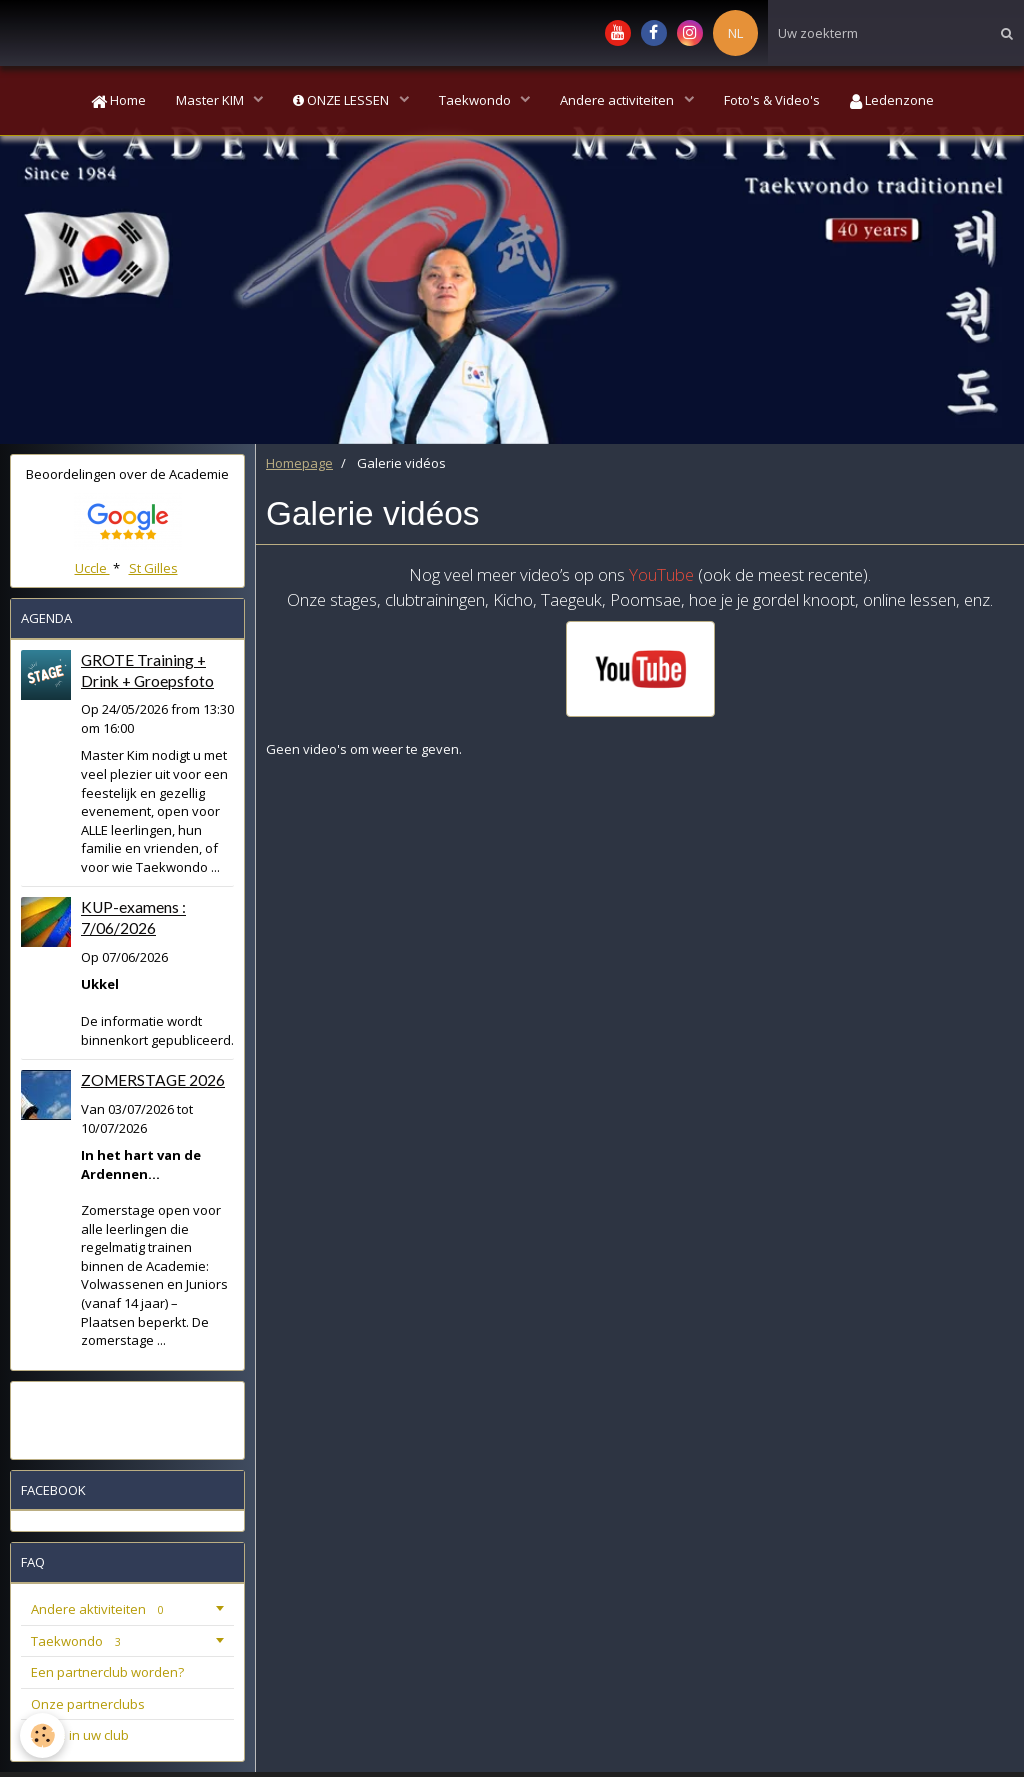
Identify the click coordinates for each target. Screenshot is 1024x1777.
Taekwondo (476, 100)
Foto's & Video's (772, 100)
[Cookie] (42, 1735)
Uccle (92, 568)
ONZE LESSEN (342, 100)
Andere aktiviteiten (100, 1609)
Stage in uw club (80, 1735)
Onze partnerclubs (88, 1704)
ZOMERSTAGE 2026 (153, 1080)
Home (118, 100)
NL (735, 33)
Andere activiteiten (618, 100)
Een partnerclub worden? (107, 1672)
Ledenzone (892, 100)
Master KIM (211, 100)
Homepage (299, 463)
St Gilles (153, 568)
